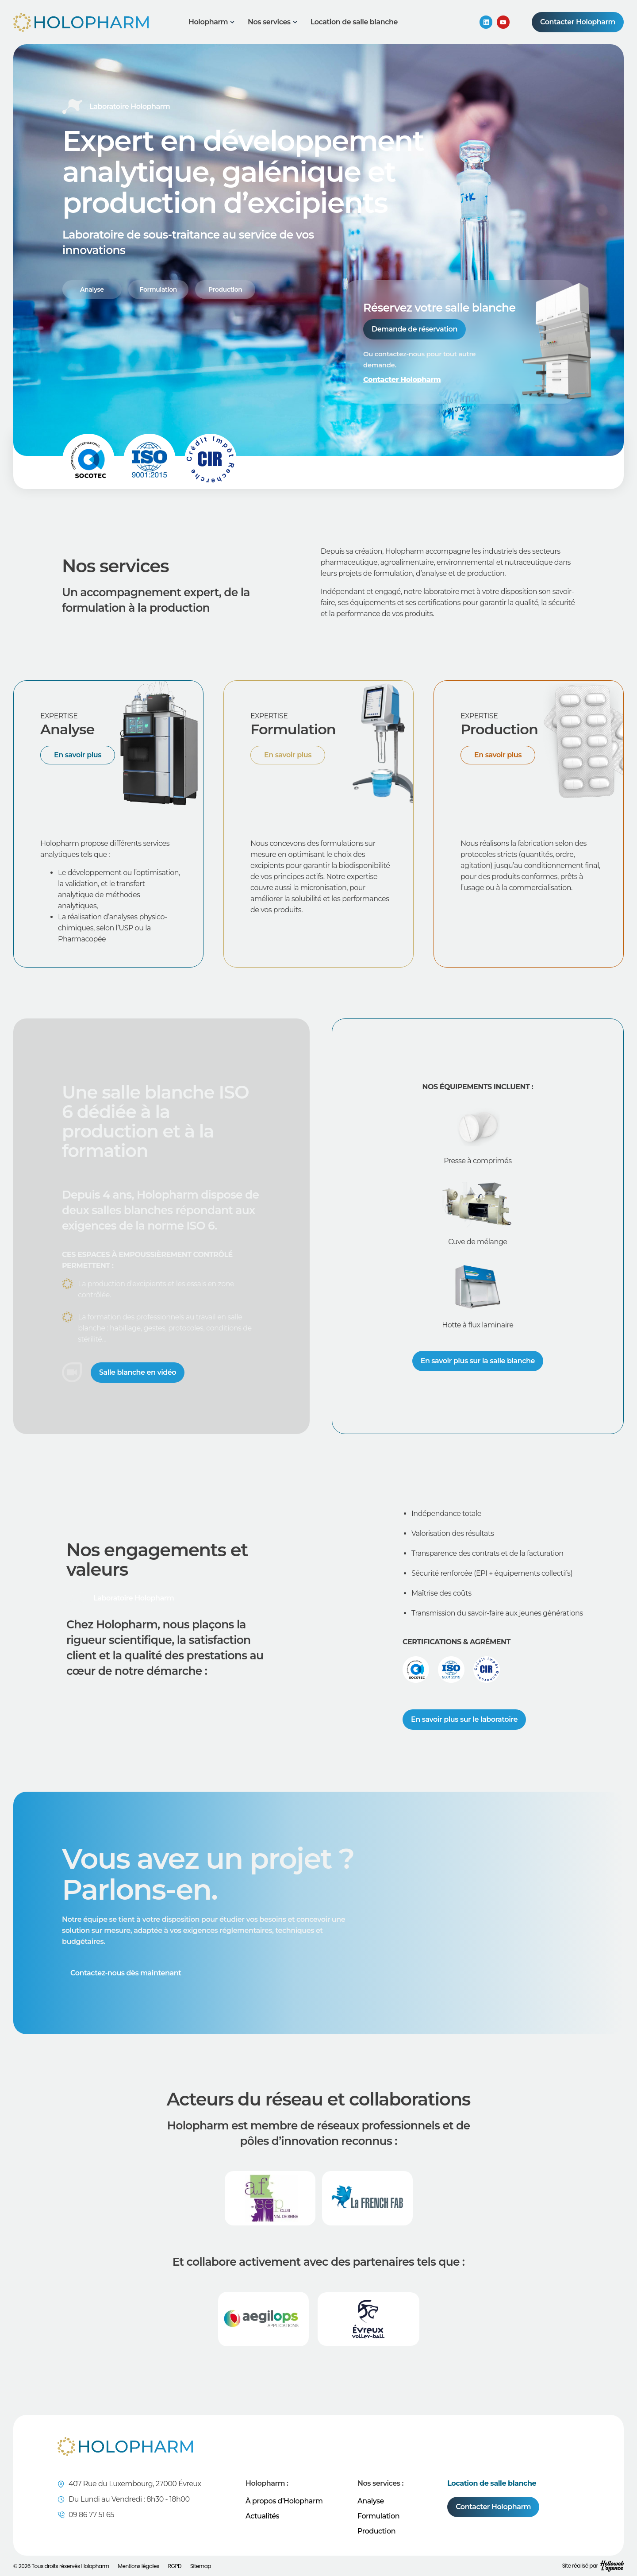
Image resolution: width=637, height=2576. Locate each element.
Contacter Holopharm (402, 379)
